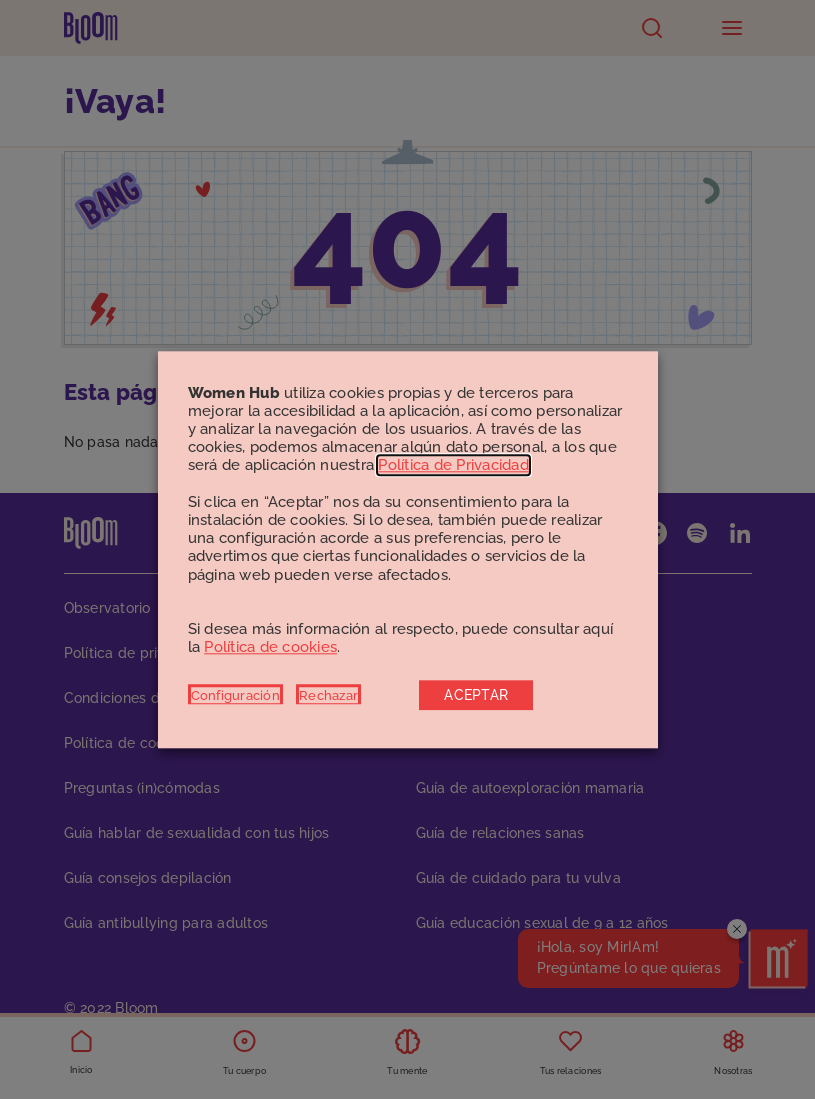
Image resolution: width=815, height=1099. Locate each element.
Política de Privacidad (453, 466)
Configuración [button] (235, 695)
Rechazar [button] (328, 695)
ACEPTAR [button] (476, 695)
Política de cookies (270, 648)
